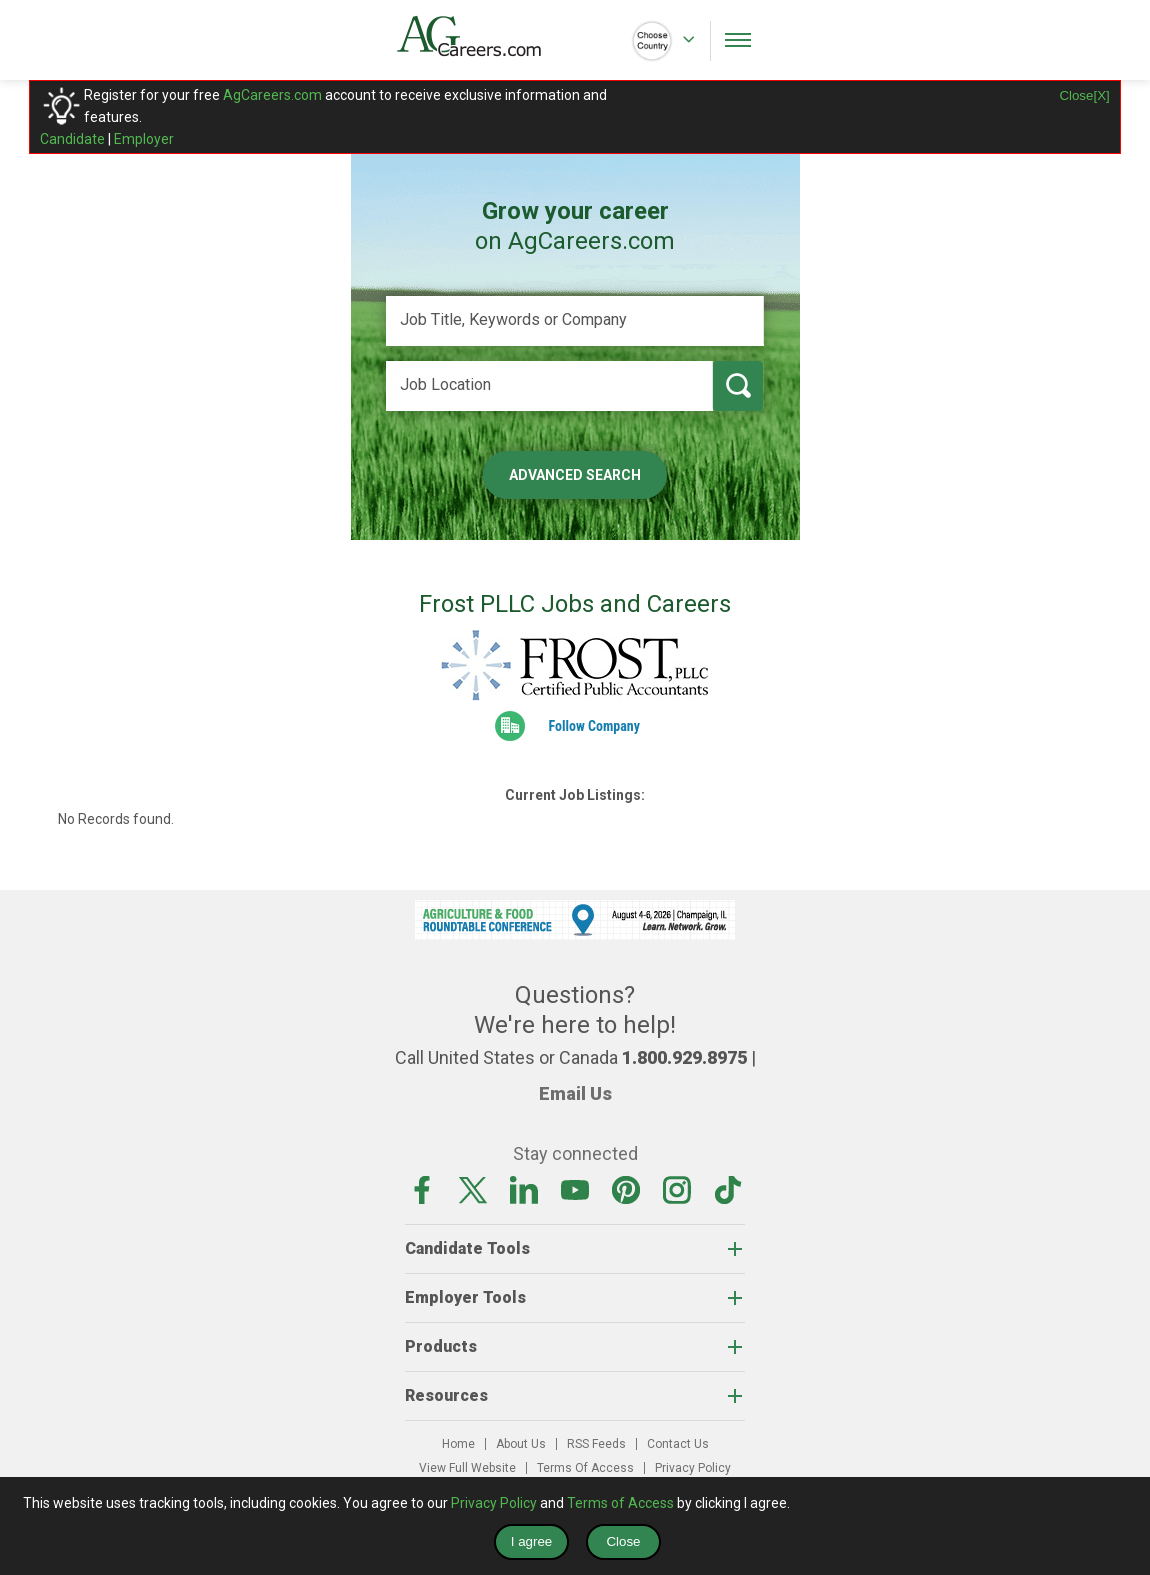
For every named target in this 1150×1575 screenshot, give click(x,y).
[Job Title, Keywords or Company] (575, 321)
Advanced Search (575, 475)
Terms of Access (620, 1503)
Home (458, 1444)
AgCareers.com (272, 95)
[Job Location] (549, 386)
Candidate (72, 139)
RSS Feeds (596, 1444)
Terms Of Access (585, 1468)
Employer (144, 139)
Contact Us (678, 1444)
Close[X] (1084, 95)
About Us (521, 1444)
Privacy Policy (693, 1468)
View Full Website (467, 1468)
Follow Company (594, 726)
